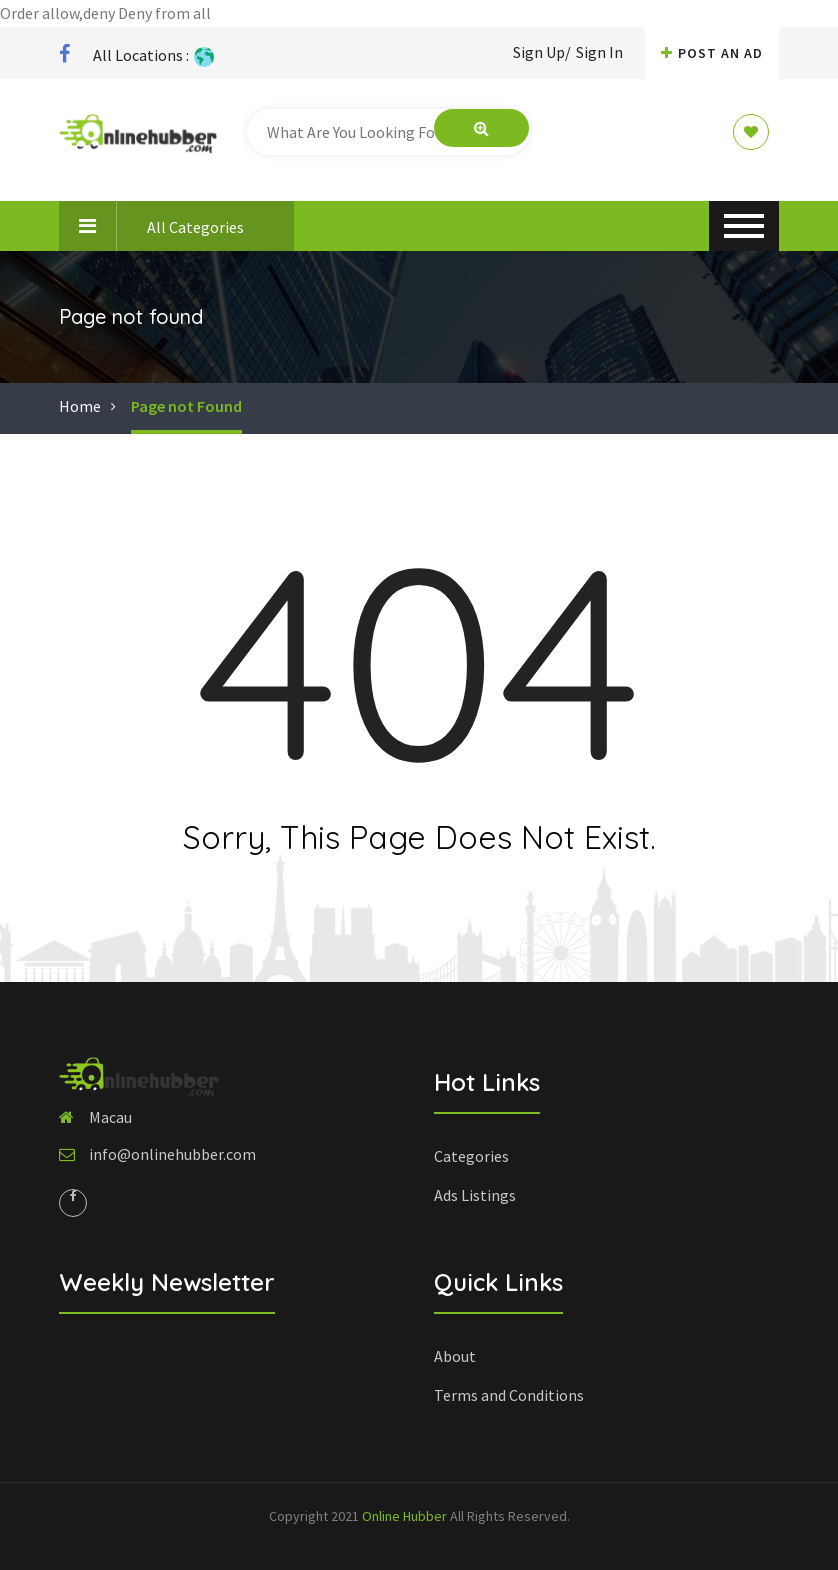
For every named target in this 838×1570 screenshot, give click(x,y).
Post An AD (712, 53)
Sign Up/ (542, 52)
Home (80, 406)
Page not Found (186, 406)
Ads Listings (475, 1195)
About (455, 1356)
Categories (471, 1156)
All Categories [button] (151, 226)
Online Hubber (404, 1516)
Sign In (599, 52)
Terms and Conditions (509, 1395)
